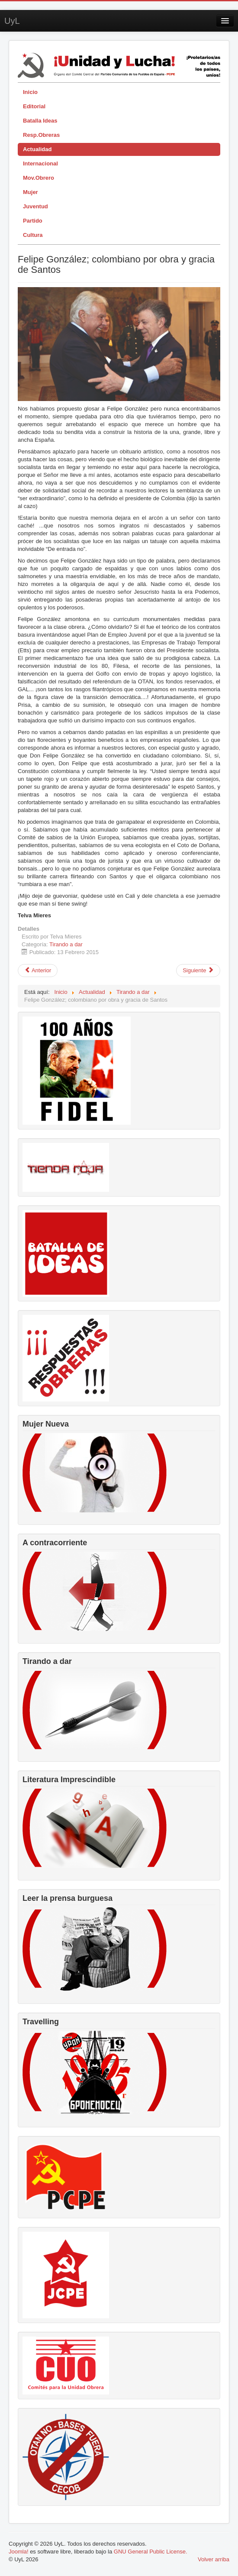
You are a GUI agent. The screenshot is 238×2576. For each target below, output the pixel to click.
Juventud (35, 206)
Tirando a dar (66, 944)
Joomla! (19, 2551)
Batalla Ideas (40, 120)
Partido (32, 220)
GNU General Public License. (150, 2551)
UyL (12, 21)
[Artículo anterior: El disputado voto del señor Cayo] (38, 970)
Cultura (33, 235)
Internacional (40, 163)
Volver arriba (213, 2559)
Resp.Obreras (41, 135)
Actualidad (37, 149)
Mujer (30, 192)
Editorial (34, 106)
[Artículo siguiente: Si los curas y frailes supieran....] (198, 970)
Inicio (30, 92)
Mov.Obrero (38, 178)
